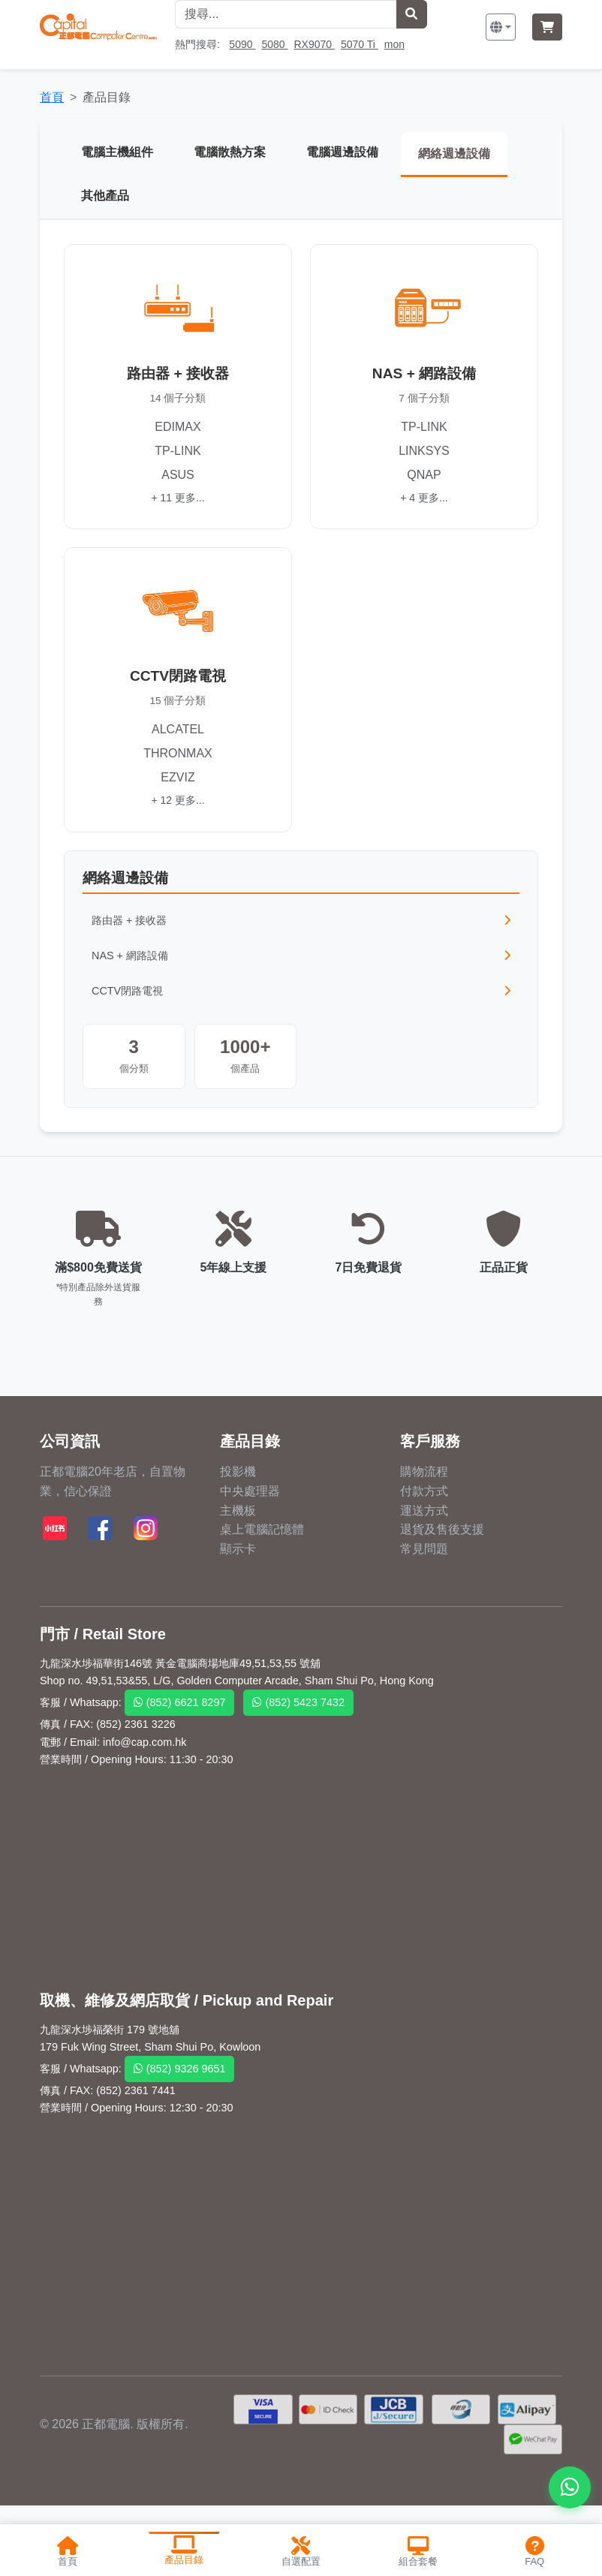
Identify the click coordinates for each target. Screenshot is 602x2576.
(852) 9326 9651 (180, 2072)
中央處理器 (250, 1494)
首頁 (52, 97)
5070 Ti (359, 44)
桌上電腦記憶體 (262, 1532)
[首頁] (98, 27)
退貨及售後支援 (442, 1532)
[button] (501, 27)
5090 (242, 44)
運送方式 (424, 1513)
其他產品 (106, 197)
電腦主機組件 (118, 152)
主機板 (238, 1513)
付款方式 (424, 1494)
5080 (274, 44)
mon (394, 44)
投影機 (238, 1475)
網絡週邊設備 (460, 153)
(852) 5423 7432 (298, 1706)
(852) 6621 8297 (180, 1706)
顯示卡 (238, 1551)
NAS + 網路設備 (301, 958)
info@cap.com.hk (144, 1745)
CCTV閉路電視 (301, 994)
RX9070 (313, 44)
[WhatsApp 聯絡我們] (570, 2487)
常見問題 (424, 1551)
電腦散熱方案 (232, 152)
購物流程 (424, 1475)
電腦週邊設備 (346, 152)
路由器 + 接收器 (301, 923)
